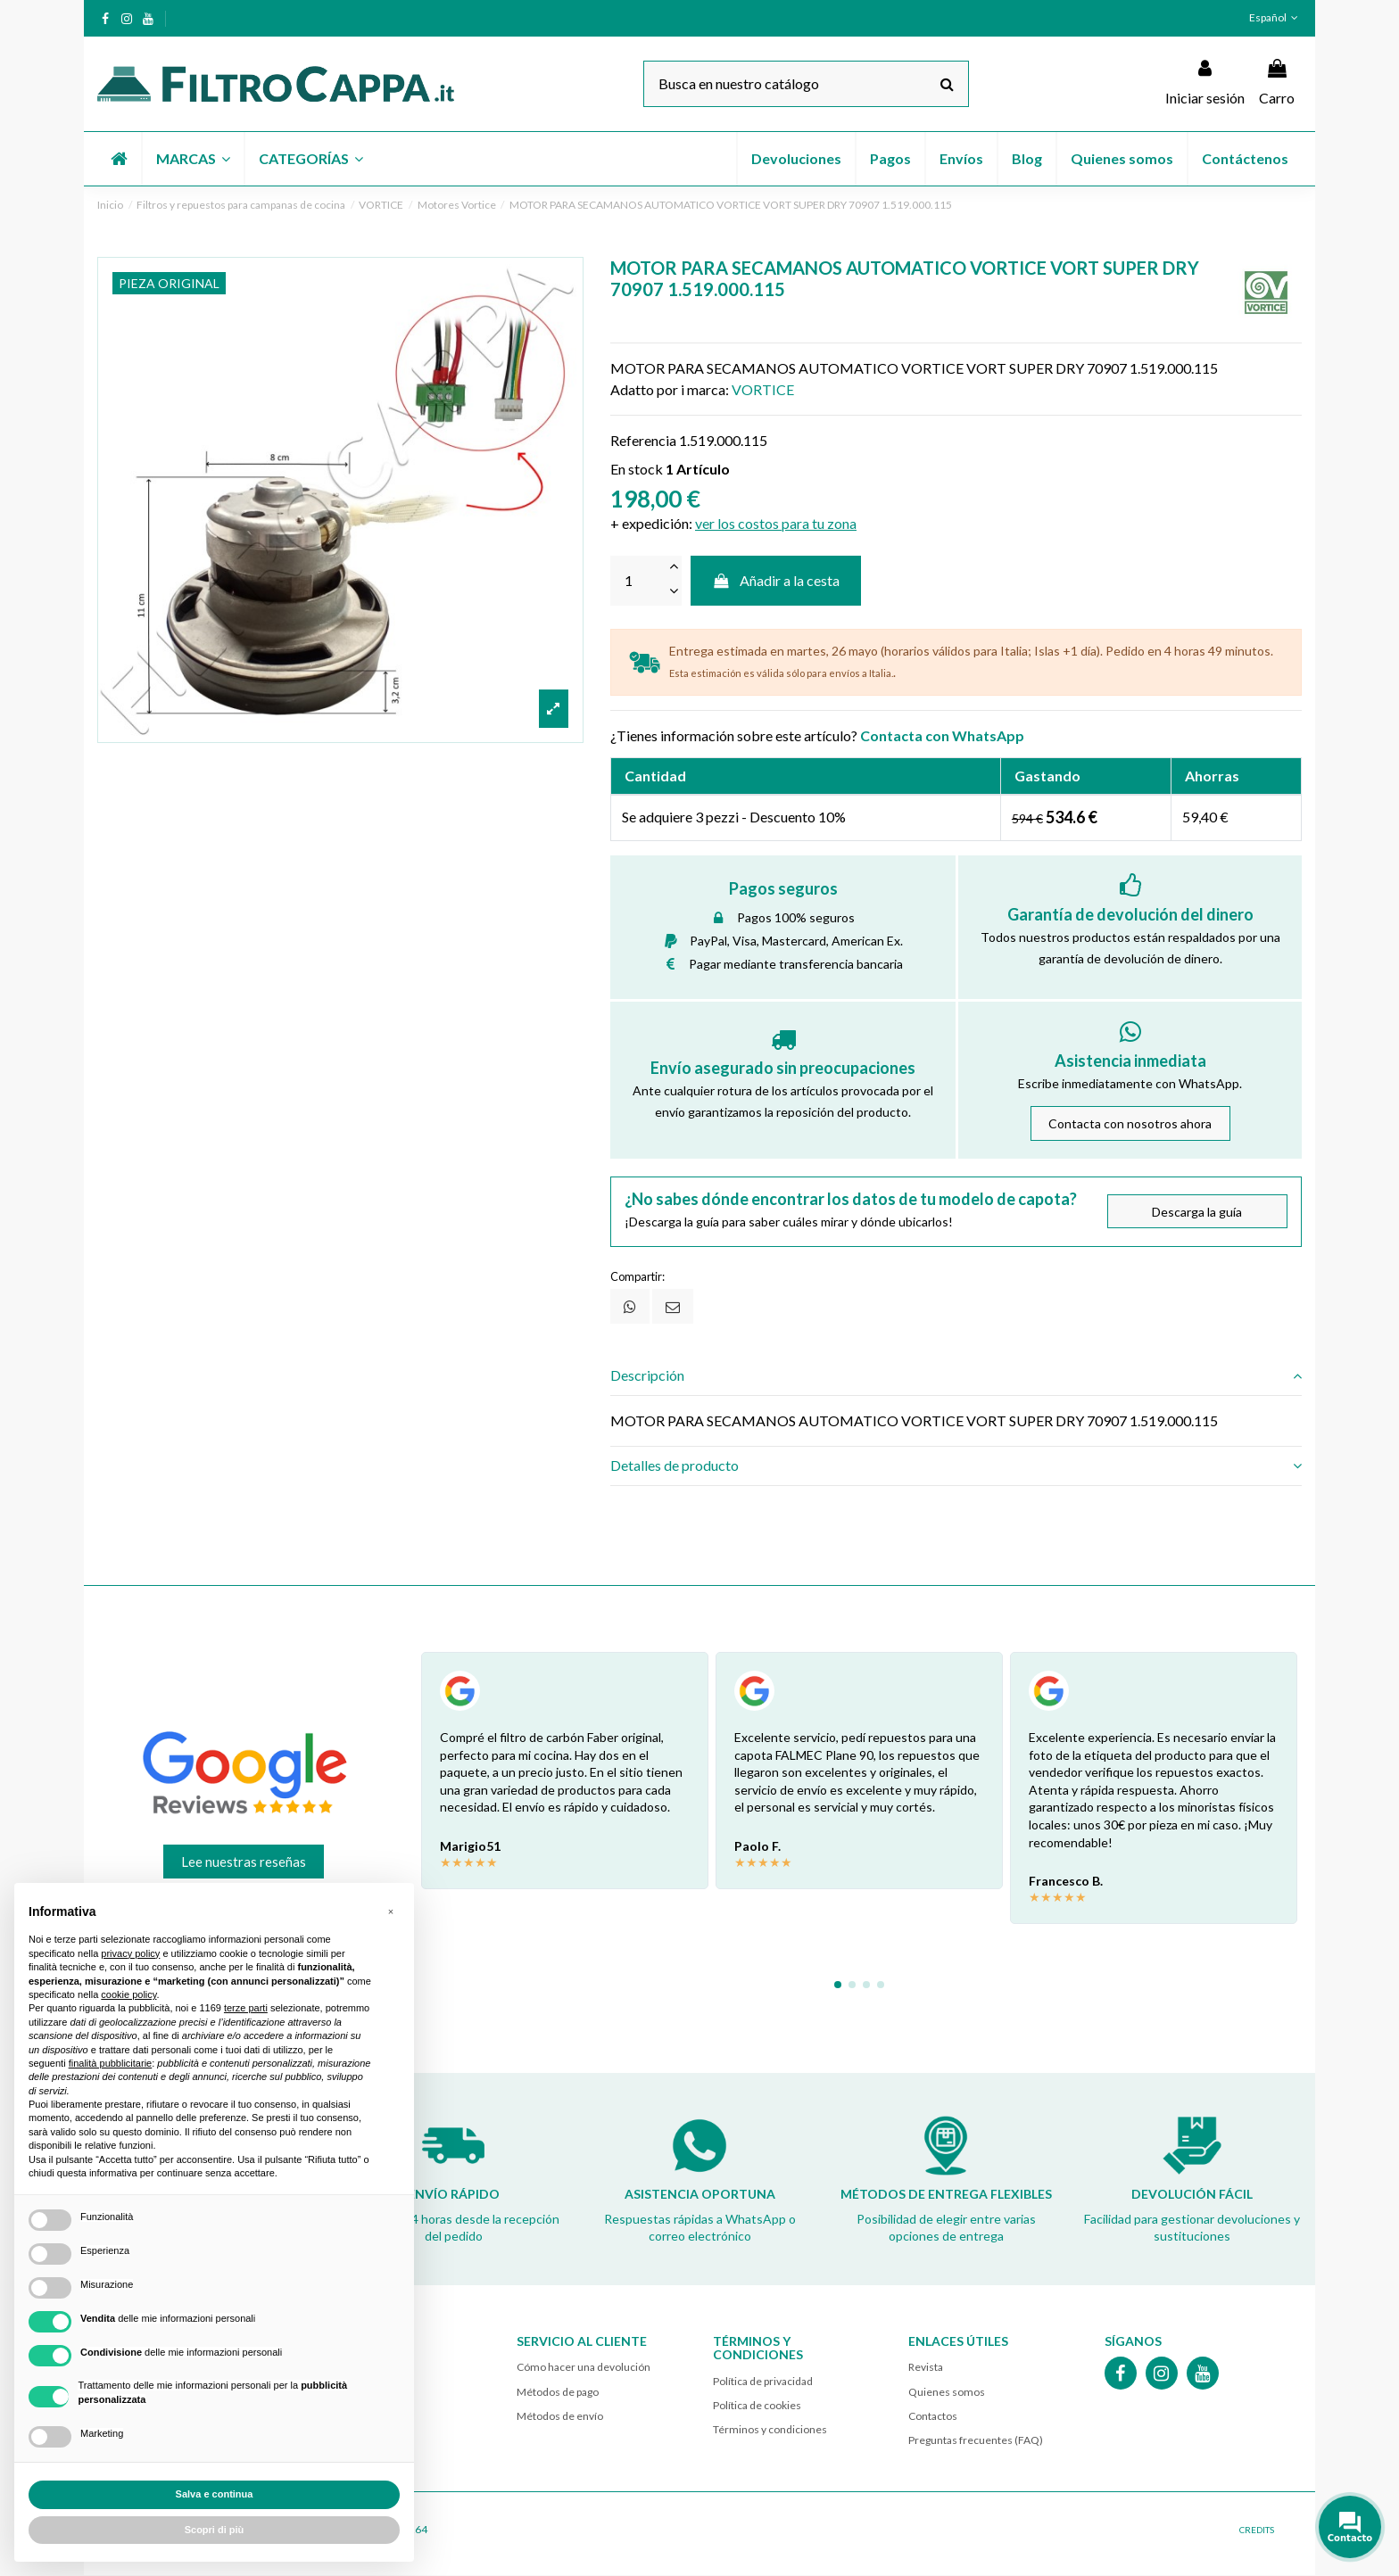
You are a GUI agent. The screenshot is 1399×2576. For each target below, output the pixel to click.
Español (1275, 17)
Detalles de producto (956, 1466)
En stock (636, 468)
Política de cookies (757, 2405)
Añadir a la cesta (776, 580)
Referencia (643, 440)
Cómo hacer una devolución (583, 2367)
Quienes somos (946, 2391)
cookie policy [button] (128, 1994)
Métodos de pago (558, 2391)
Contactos (932, 2416)
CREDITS (1256, 2530)
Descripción (956, 1376)
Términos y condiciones (770, 2429)
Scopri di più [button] (214, 2529)
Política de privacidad (763, 2381)
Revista (925, 2367)
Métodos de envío (560, 2416)
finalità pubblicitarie (111, 2063)
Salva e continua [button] (214, 2494)
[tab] (956, 1376)
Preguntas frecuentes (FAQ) (975, 2440)
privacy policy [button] (130, 1953)
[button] (192, 159)
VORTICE (763, 389)
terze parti (246, 2007)
